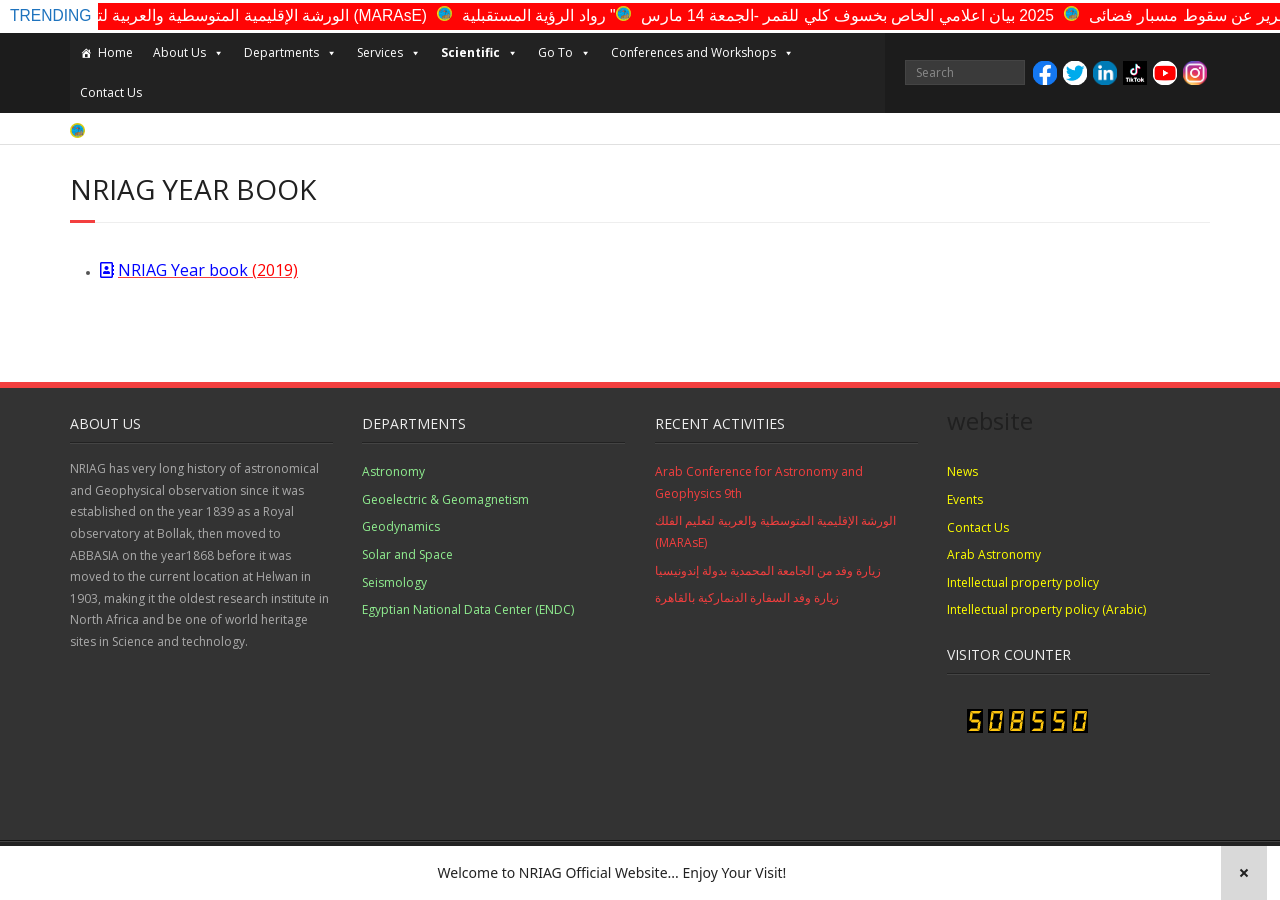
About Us (188, 53)
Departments (290, 53)
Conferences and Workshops (702, 53)
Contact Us (111, 92)
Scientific (479, 53)
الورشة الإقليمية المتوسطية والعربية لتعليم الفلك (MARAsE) (250, 15)
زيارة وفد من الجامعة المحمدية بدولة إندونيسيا (768, 570)
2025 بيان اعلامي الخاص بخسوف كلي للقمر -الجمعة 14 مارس (868, 15)
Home (115, 52)
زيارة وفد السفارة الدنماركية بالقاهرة (747, 597)
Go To (564, 53)
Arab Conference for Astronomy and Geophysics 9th (759, 482)
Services (389, 53)
